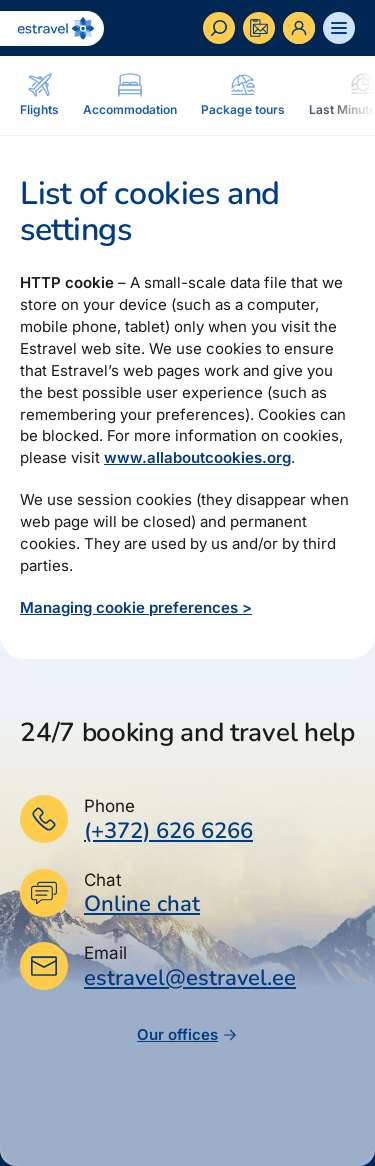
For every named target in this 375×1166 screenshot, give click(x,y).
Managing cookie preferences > (136, 607)
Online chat (142, 904)
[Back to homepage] (52, 28)
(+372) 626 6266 (168, 831)
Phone (109, 806)
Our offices (187, 1034)
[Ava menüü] (339, 28)
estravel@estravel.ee (190, 978)
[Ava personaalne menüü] (299, 28)
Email (105, 953)
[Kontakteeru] (259, 28)
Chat (103, 880)
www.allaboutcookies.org (197, 457)
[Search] (219, 28)
